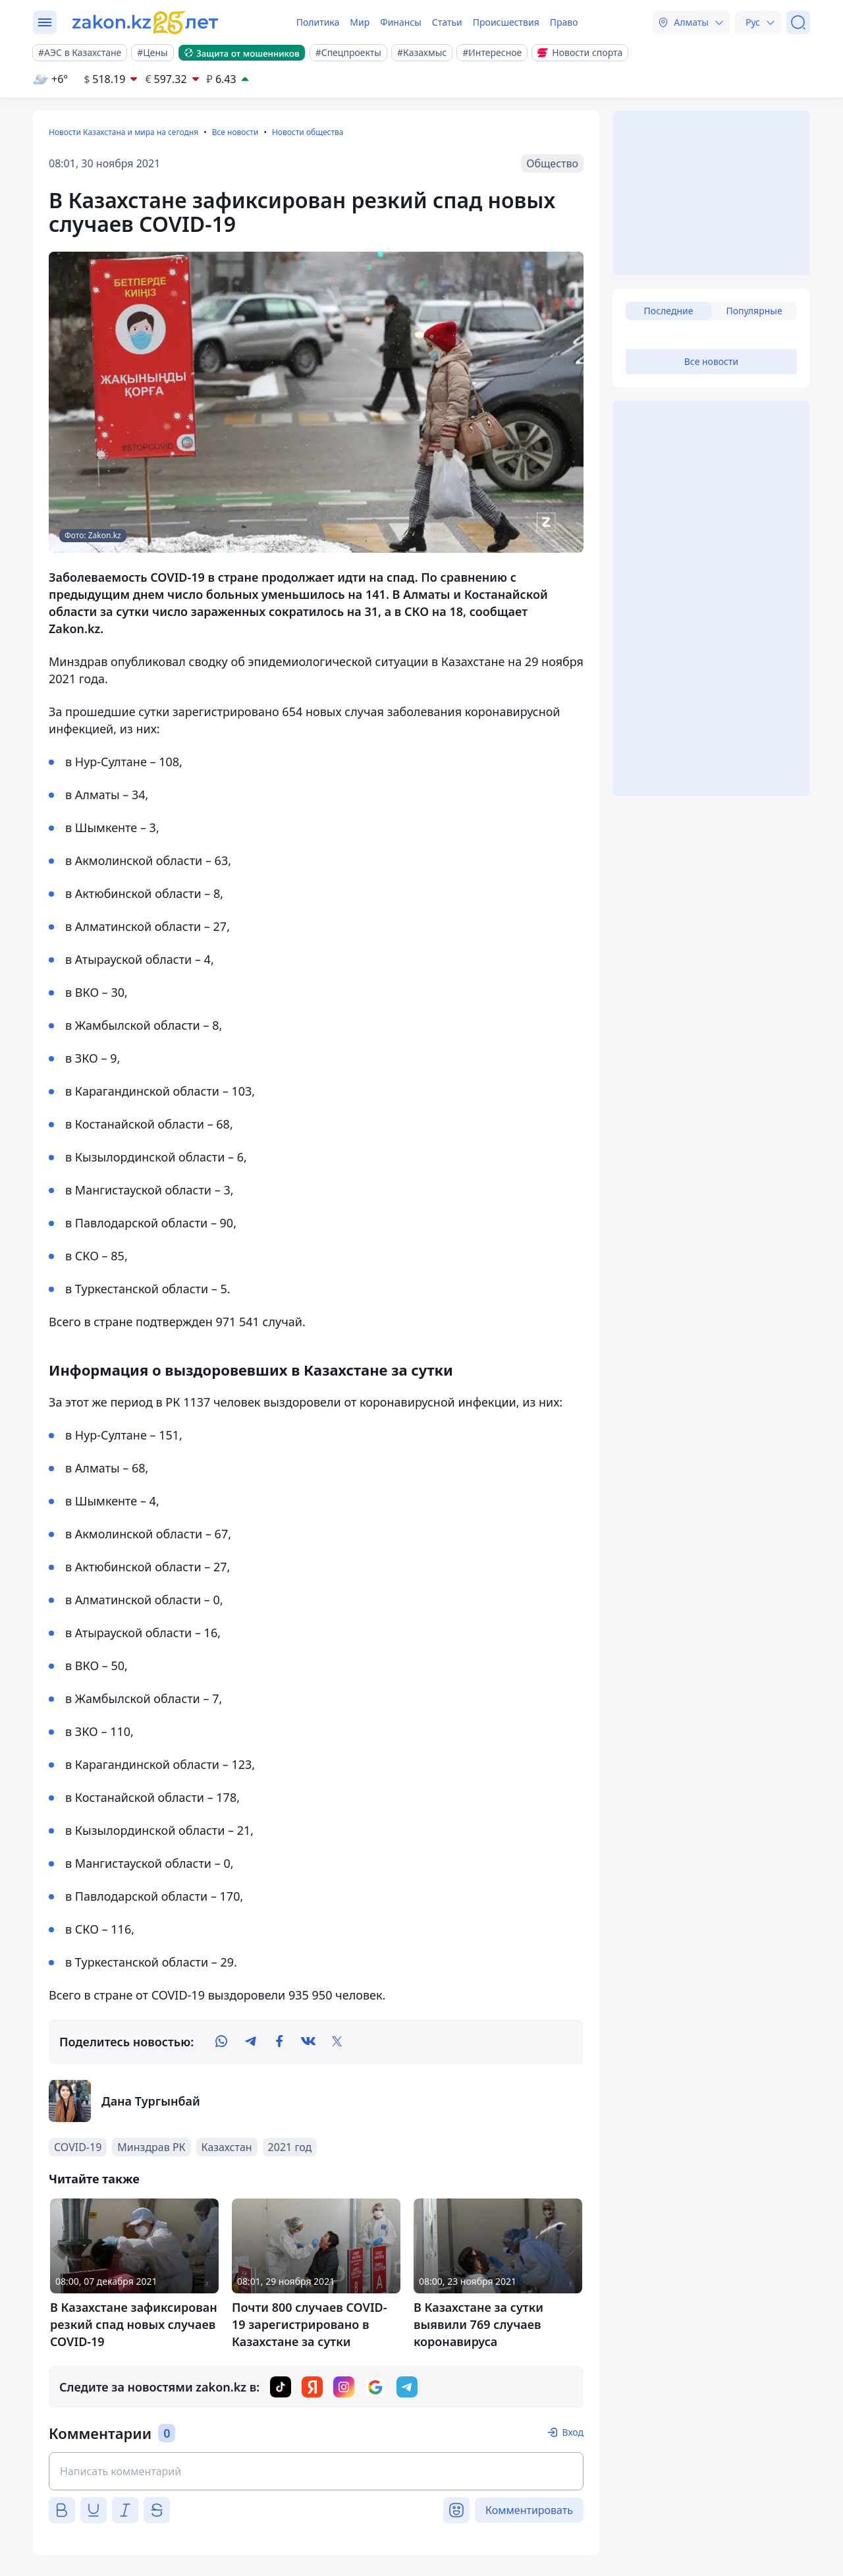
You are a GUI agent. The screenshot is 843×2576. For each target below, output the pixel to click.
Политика (318, 22)
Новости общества (308, 132)
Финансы (401, 22)
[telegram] (250, 2042)
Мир (359, 22)
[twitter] (337, 2042)
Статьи (447, 22)
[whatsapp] (221, 2042)
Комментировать (529, 2510)
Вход (573, 2432)
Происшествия (506, 22)
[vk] (308, 2042)
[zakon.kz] (146, 22)
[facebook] (279, 2042)
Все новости (235, 132)
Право (564, 22)
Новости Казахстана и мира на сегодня (123, 132)
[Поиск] (798, 22)
